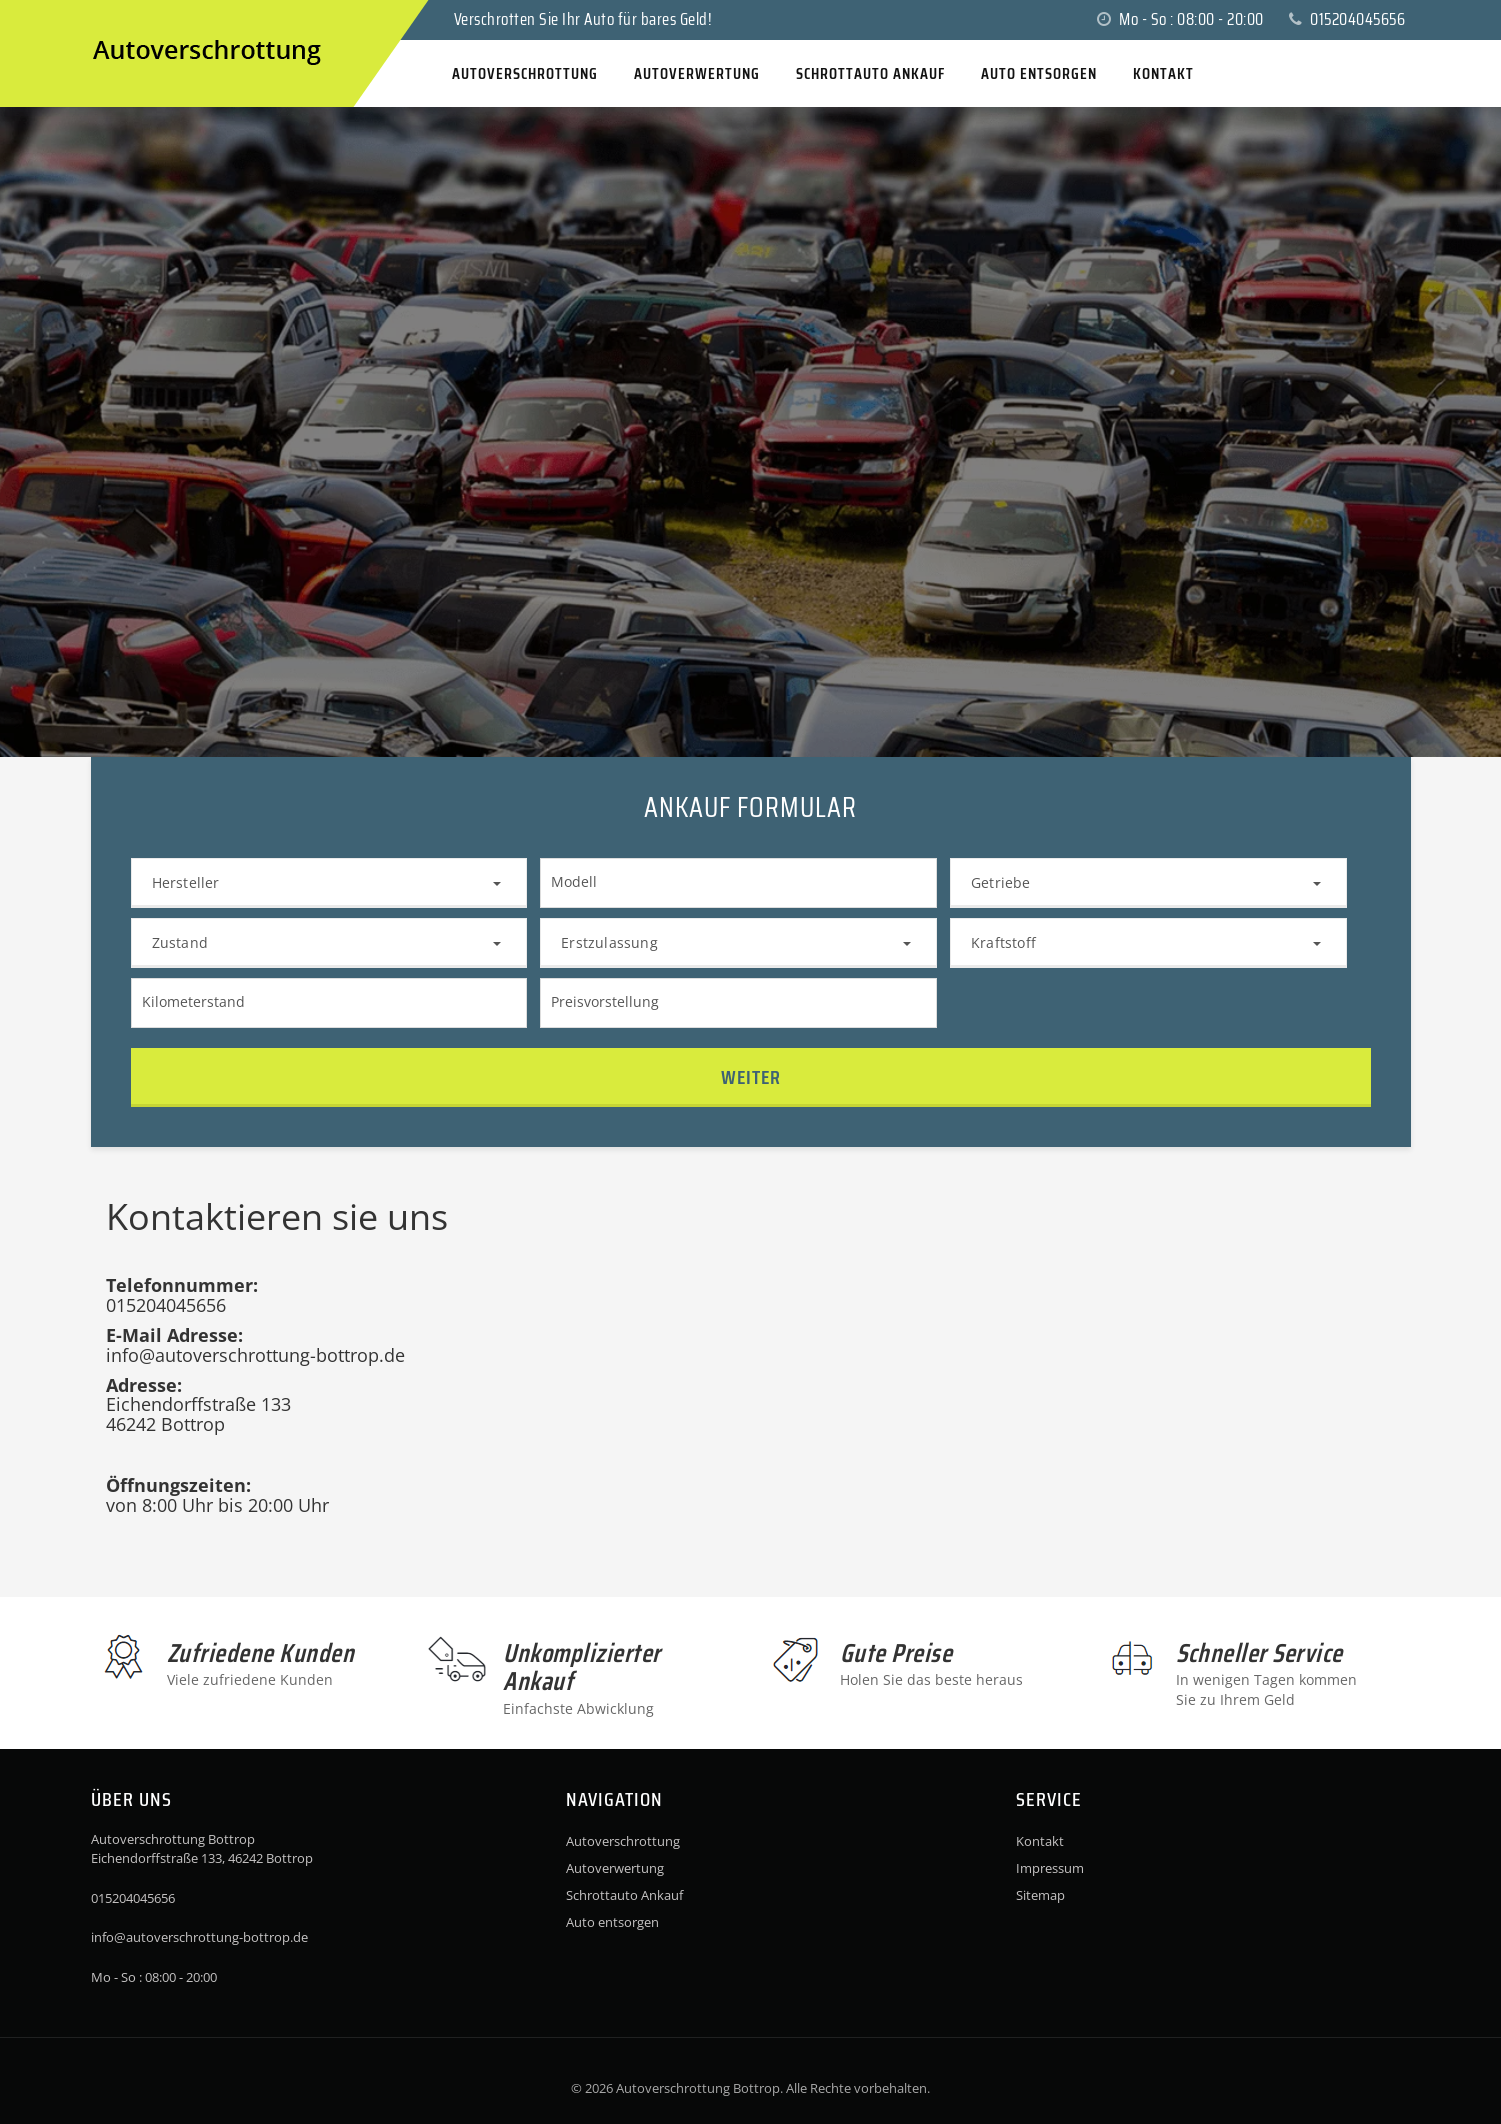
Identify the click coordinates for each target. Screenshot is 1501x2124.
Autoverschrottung (623, 1841)
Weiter (751, 1077)
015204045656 (1347, 19)
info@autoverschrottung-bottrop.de (199, 1937)
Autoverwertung (615, 1868)
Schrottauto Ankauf (624, 1895)
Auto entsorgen (612, 1922)
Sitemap (1040, 1895)
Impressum (1050, 1868)
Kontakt (1040, 1841)
